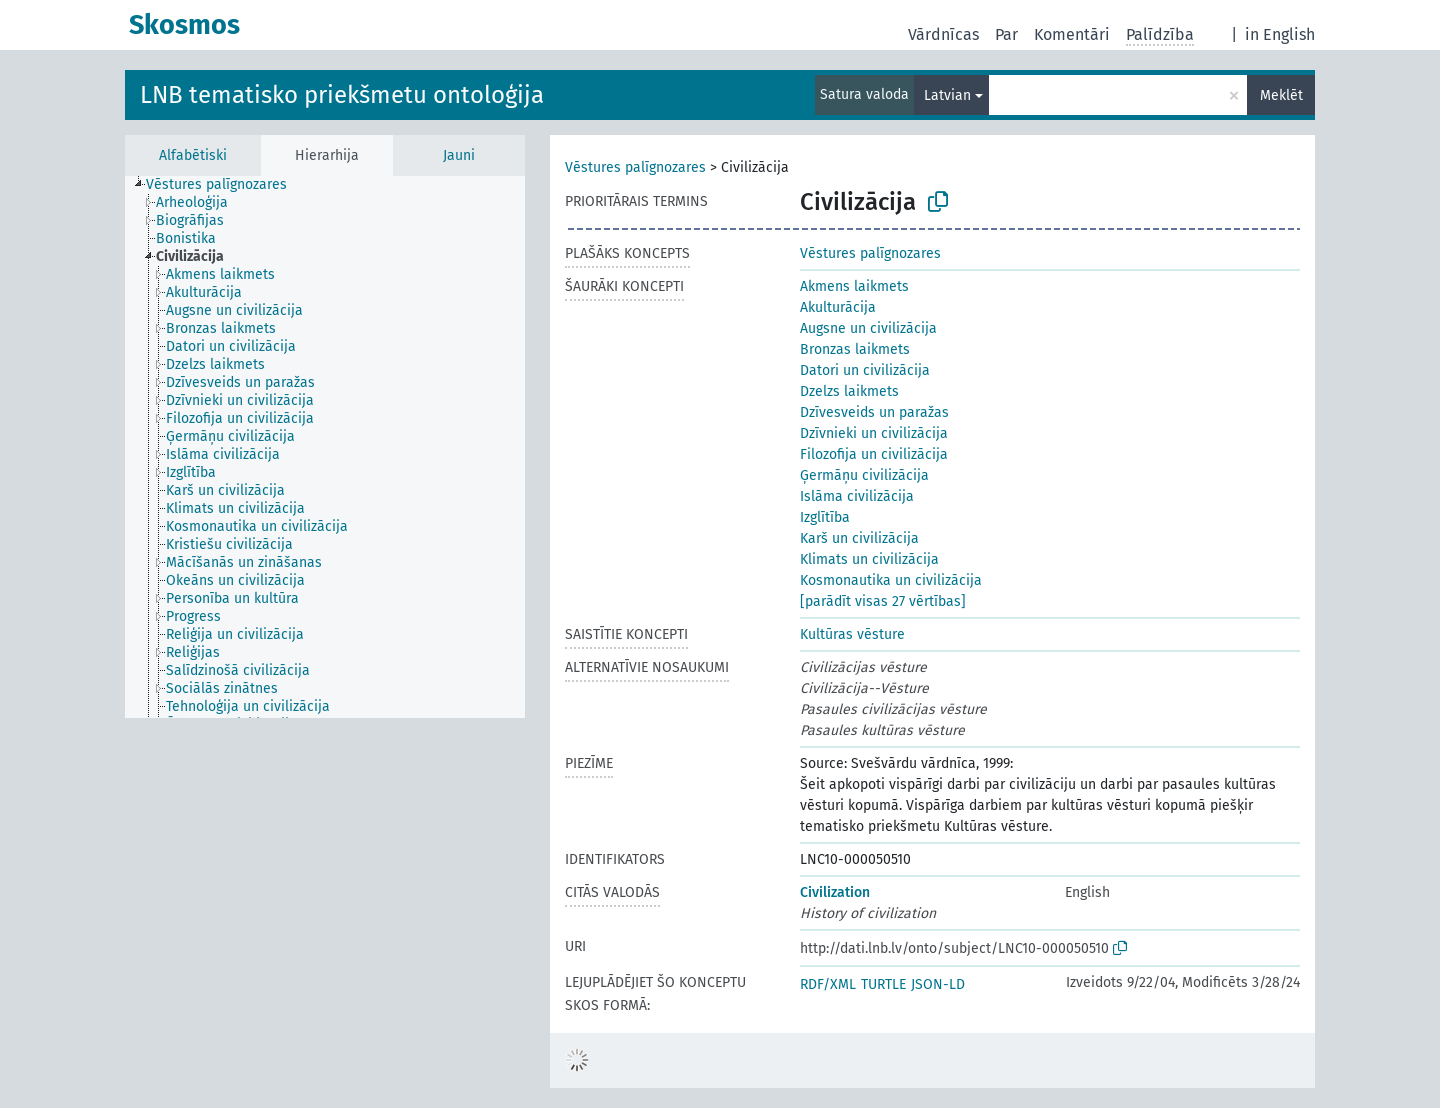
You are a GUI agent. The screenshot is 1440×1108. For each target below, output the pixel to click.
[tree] (325, 447)
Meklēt (1281, 95)
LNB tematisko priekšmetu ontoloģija (342, 95)
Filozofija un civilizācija (874, 454)
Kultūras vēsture (852, 634)
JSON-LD (938, 984)
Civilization (835, 892)
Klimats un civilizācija (869, 559)
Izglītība (825, 517)
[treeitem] (225, 185)
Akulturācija (838, 307)
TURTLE (883, 984)
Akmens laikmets (854, 286)
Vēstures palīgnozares (635, 167)
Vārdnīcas (943, 34)
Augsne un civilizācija (868, 328)
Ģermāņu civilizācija (864, 475)
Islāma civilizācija (857, 496)
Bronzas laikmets (855, 349)
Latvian (947, 95)
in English (1280, 34)
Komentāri (1072, 34)
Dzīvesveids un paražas (874, 412)
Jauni (459, 155)
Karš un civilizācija (859, 538)
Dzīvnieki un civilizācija (874, 433)
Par (1006, 34)
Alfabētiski (193, 155)
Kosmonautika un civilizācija (891, 580)
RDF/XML (828, 984)
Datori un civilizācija (865, 370)
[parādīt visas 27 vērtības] (883, 601)
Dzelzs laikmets (849, 391)
